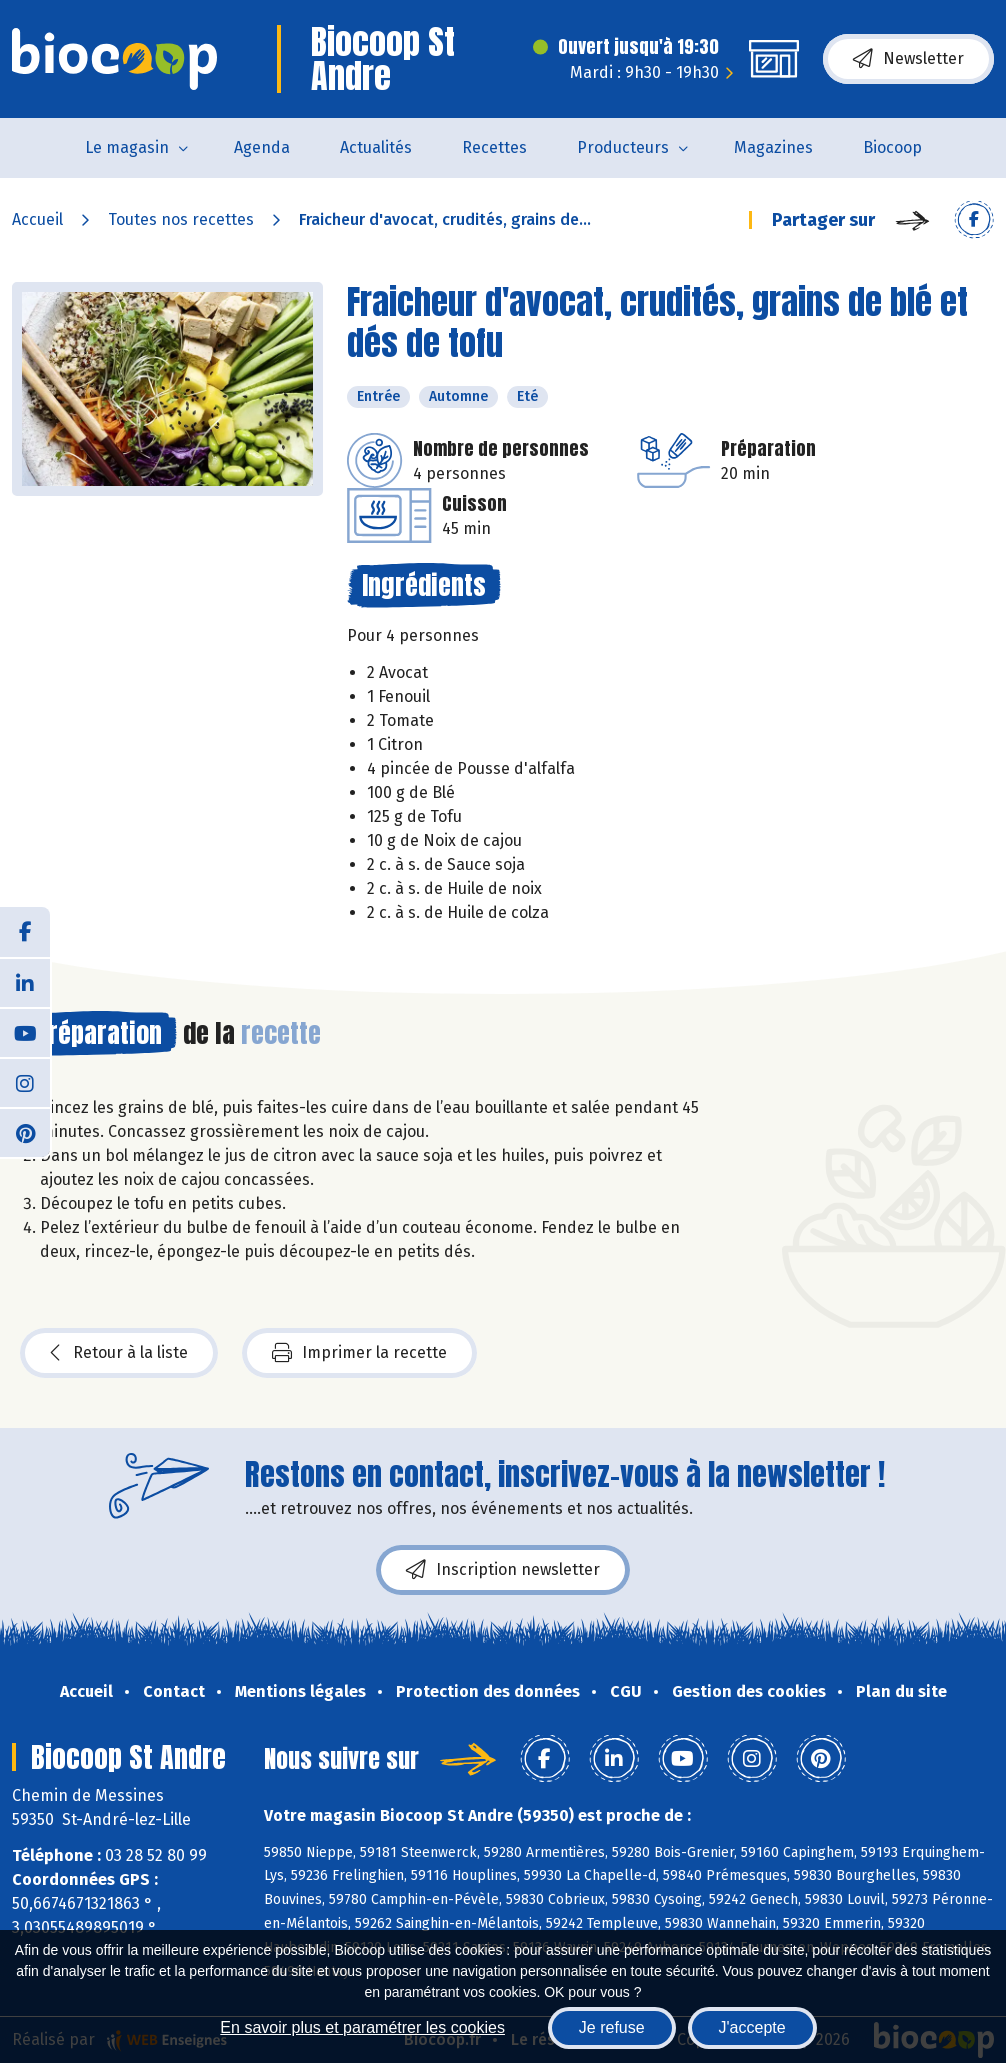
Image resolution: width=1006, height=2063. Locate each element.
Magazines (773, 147)
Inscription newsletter (503, 1570)
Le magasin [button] (127, 147)
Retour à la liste (119, 1353)
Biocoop (892, 147)
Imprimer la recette (359, 1353)
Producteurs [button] (623, 147)
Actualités (376, 147)
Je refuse (612, 2027)
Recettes (494, 147)
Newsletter (908, 59)
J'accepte (752, 2027)
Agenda (262, 147)
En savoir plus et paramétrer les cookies (362, 2027)
